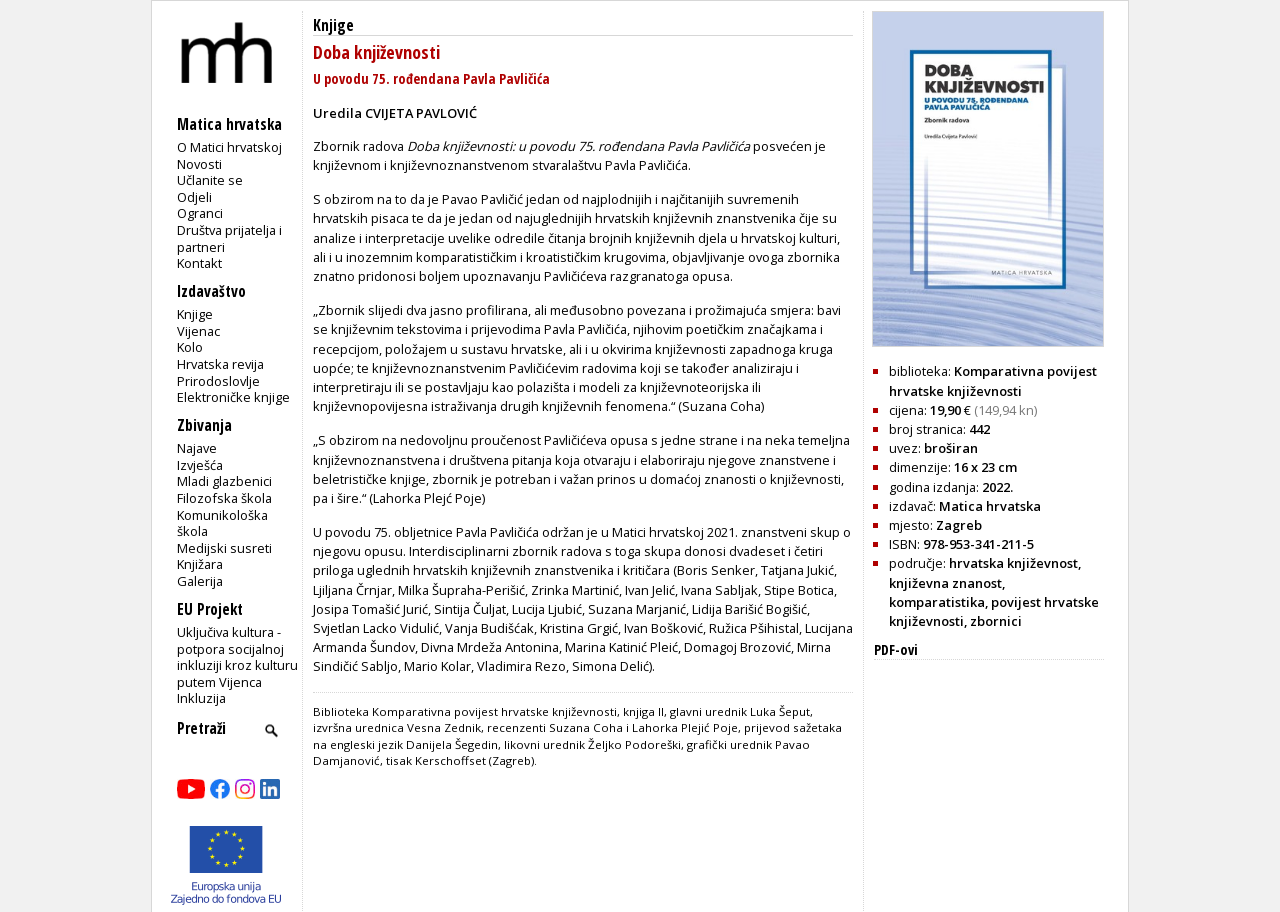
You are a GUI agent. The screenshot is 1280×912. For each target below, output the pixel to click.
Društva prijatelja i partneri (229, 238)
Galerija (200, 581)
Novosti (199, 164)
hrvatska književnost (1013, 563)
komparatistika (937, 602)
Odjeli (194, 197)
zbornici (996, 621)
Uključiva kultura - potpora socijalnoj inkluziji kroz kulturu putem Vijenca (237, 657)
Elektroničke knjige (233, 397)
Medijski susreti (224, 548)
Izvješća (200, 465)
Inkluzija (201, 698)
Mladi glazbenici (224, 481)
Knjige (195, 314)
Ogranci (200, 213)
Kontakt (199, 263)
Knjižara (200, 564)
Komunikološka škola (222, 523)
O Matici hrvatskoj (229, 147)
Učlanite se (210, 180)
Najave (197, 448)
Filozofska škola (224, 498)
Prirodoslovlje (218, 381)
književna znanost (945, 583)
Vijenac (198, 331)
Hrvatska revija (220, 364)
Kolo (190, 347)
